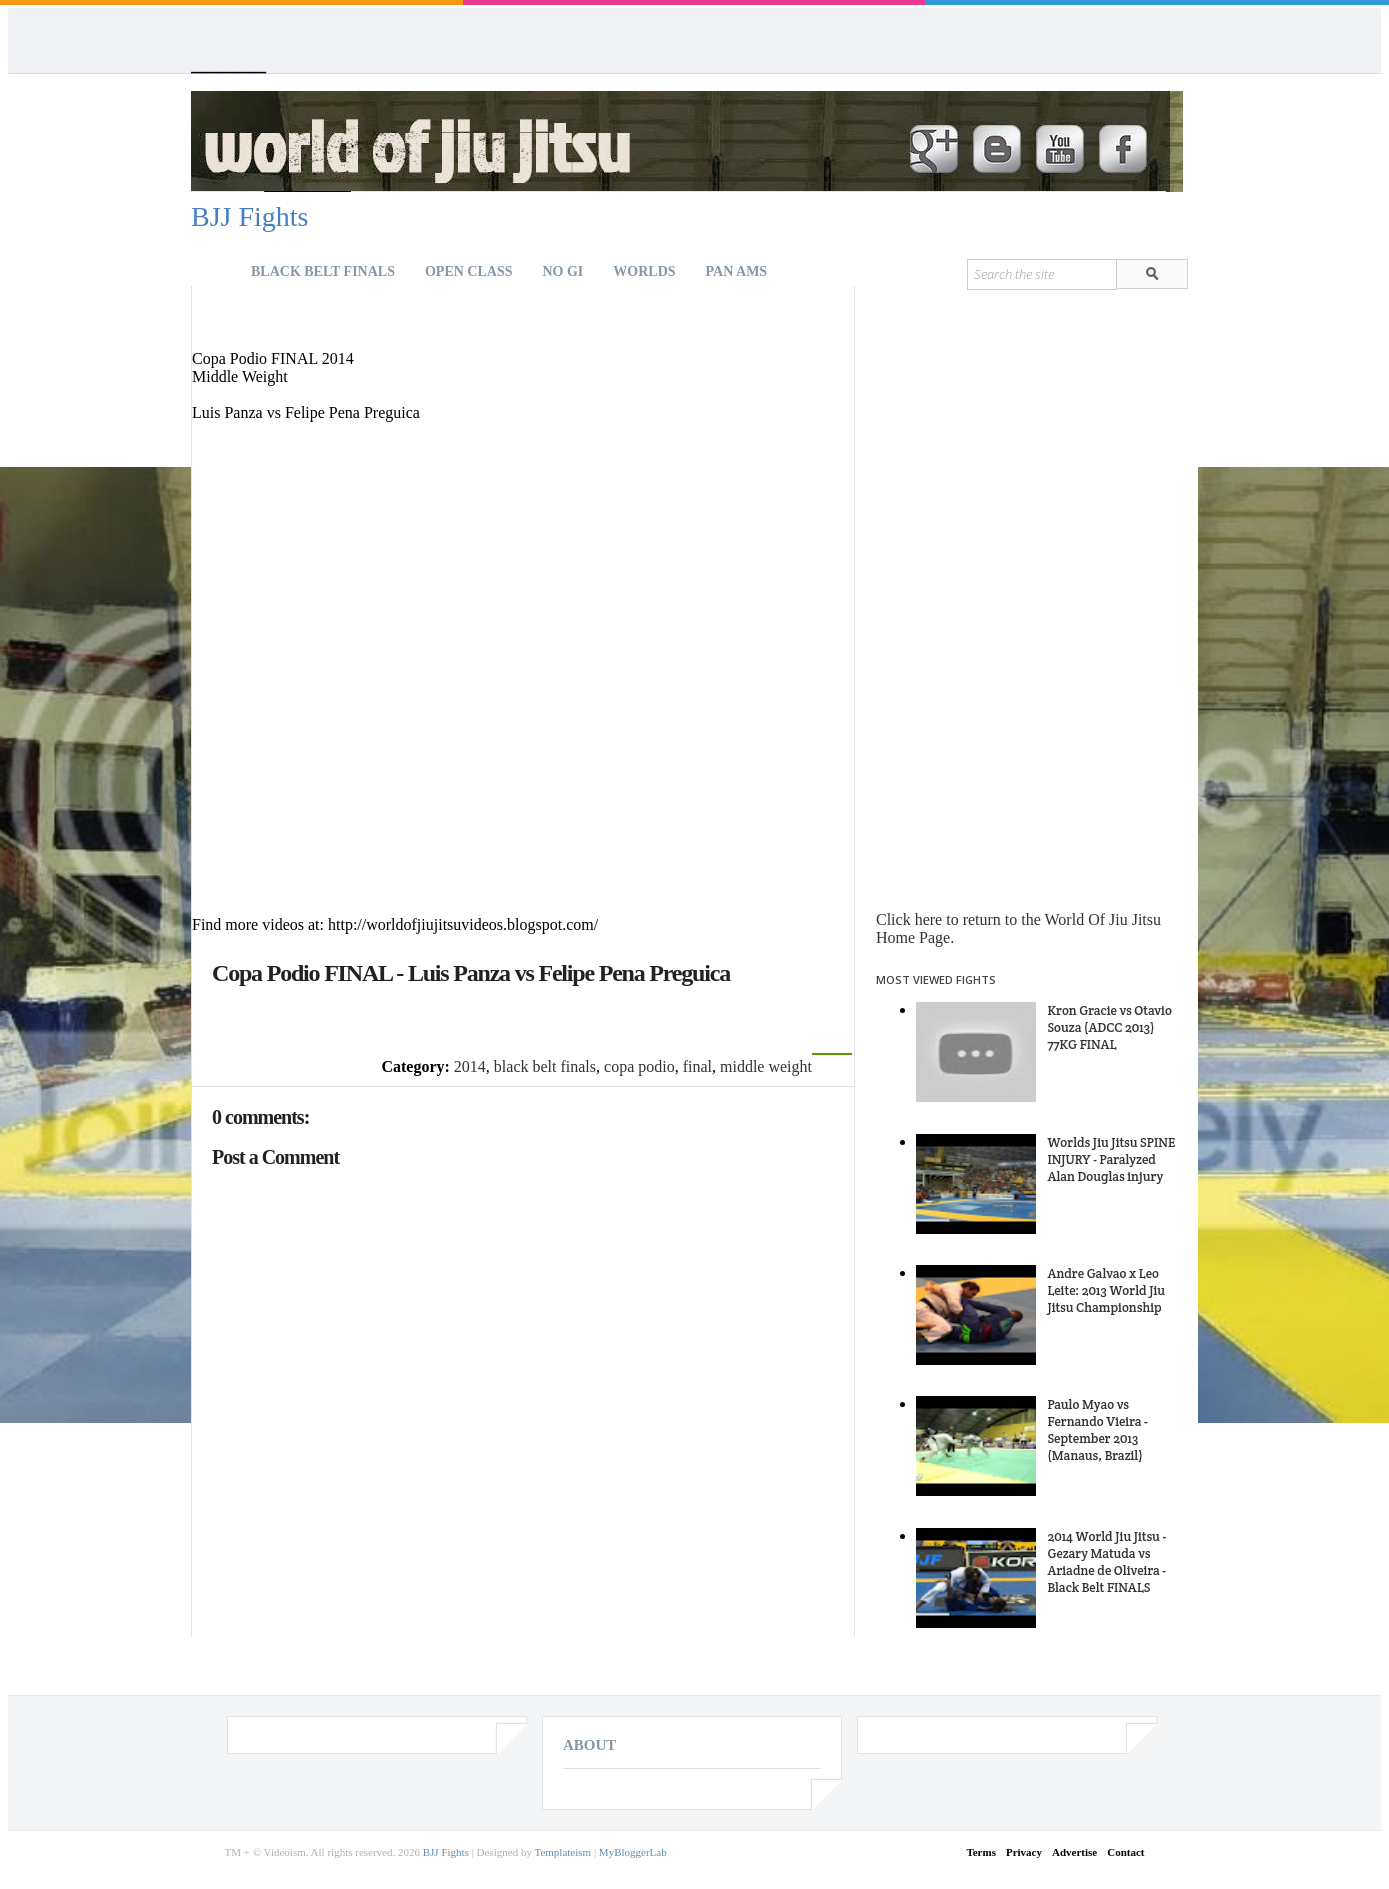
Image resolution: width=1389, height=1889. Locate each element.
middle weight (766, 1066)
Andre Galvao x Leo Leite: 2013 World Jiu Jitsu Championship (1106, 1290)
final (697, 1066)
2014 (470, 1066)
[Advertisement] (426, 316)
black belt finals (545, 1066)
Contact (1125, 1852)
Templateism (562, 1852)
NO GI (562, 271)
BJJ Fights (250, 216)
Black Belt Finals (323, 271)
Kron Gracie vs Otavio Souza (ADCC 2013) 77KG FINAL (1109, 1027)
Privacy (1024, 1852)
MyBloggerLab (633, 1852)
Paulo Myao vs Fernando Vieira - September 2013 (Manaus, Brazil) (1097, 1430)
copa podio (639, 1066)
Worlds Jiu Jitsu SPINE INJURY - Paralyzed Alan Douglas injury (1111, 1159)
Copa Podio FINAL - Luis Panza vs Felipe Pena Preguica (471, 973)
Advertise (1074, 1852)
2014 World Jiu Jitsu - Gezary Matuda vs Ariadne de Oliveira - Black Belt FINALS (1106, 1562)
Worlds (644, 271)
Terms (981, 1852)
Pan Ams (737, 271)
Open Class (469, 271)
